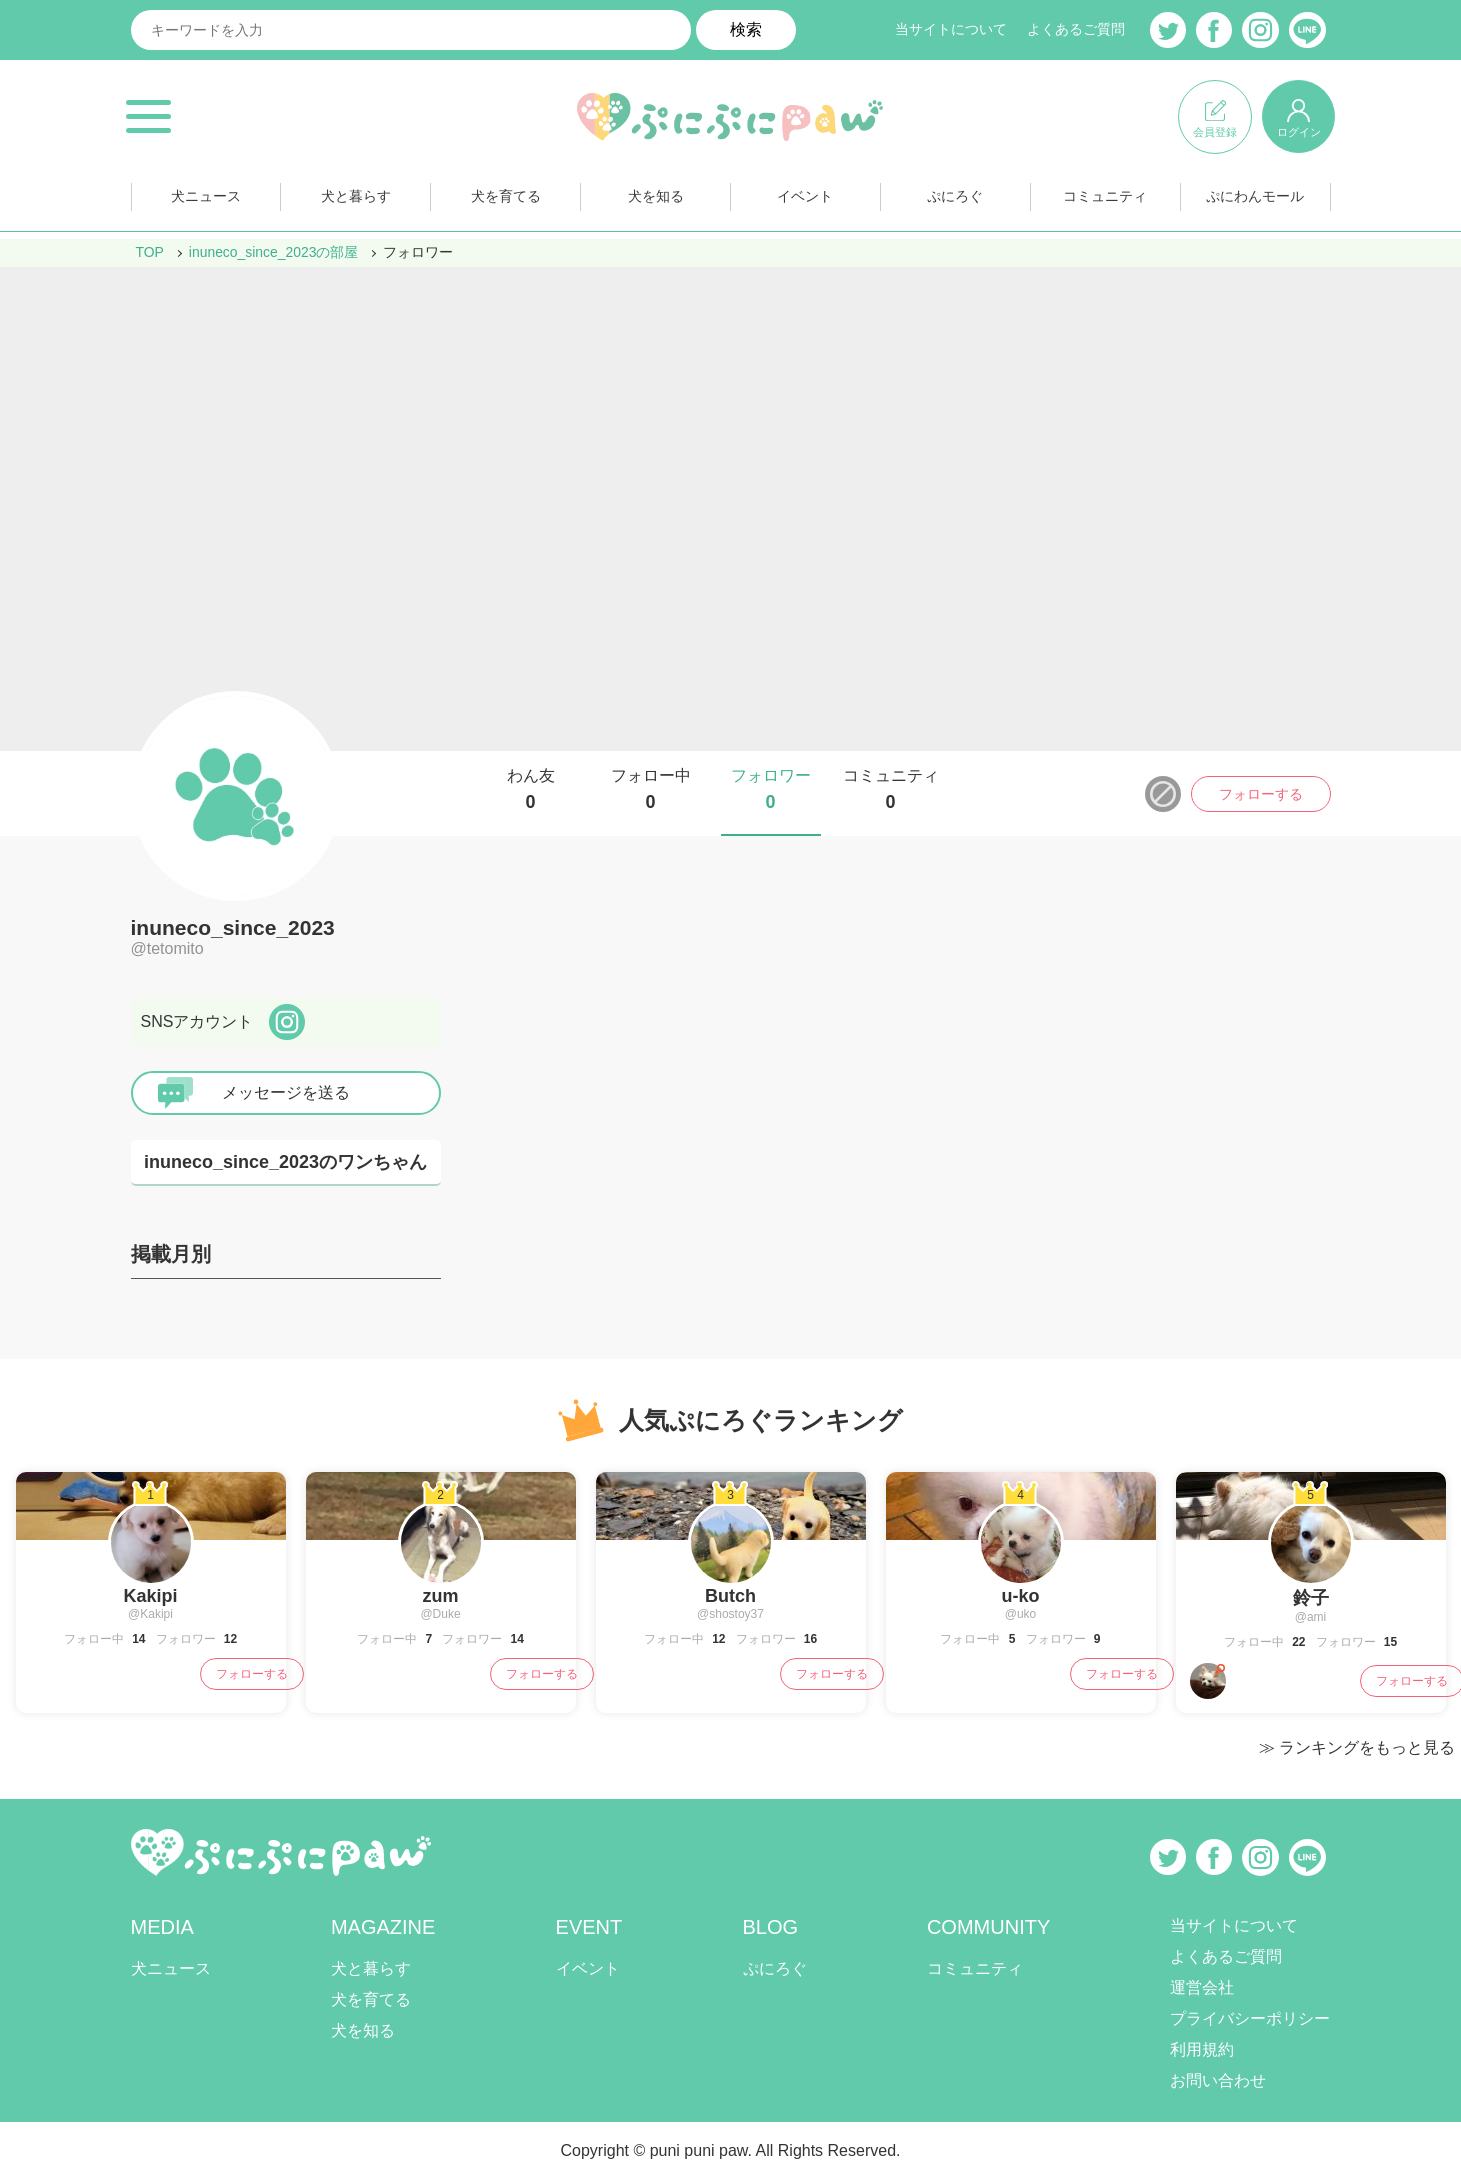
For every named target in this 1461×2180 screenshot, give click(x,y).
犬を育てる (506, 198)
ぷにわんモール (1255, 198)
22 (1297, 1642)
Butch (730, 1596)
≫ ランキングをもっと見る (1357, 1747)
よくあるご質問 (1076, 30)
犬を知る (656, 198)
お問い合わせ (1218, 2080)
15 (1389, 1642)
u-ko (1021, 1596)
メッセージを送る (286, 1092)
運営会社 (1202, 1987)
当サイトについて (951, 30)
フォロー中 (651, 790)
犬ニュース (206, 198)
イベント (805, 198)
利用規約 (1202, 2049)
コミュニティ (1105, 198)
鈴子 (1311, 1598)
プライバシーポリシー (1250, 2018)
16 (809, 1639)
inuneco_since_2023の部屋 (274, 252)
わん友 (531, 790)
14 (137, 1639)
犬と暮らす (356, 198)
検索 (746, 29)
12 (229, 1639)
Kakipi (150, 1596)
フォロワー (771, 790)
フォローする (1261, 794)
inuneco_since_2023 (233, 927)
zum (441, 1596)
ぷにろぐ (955, 198)
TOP (150, 252)
